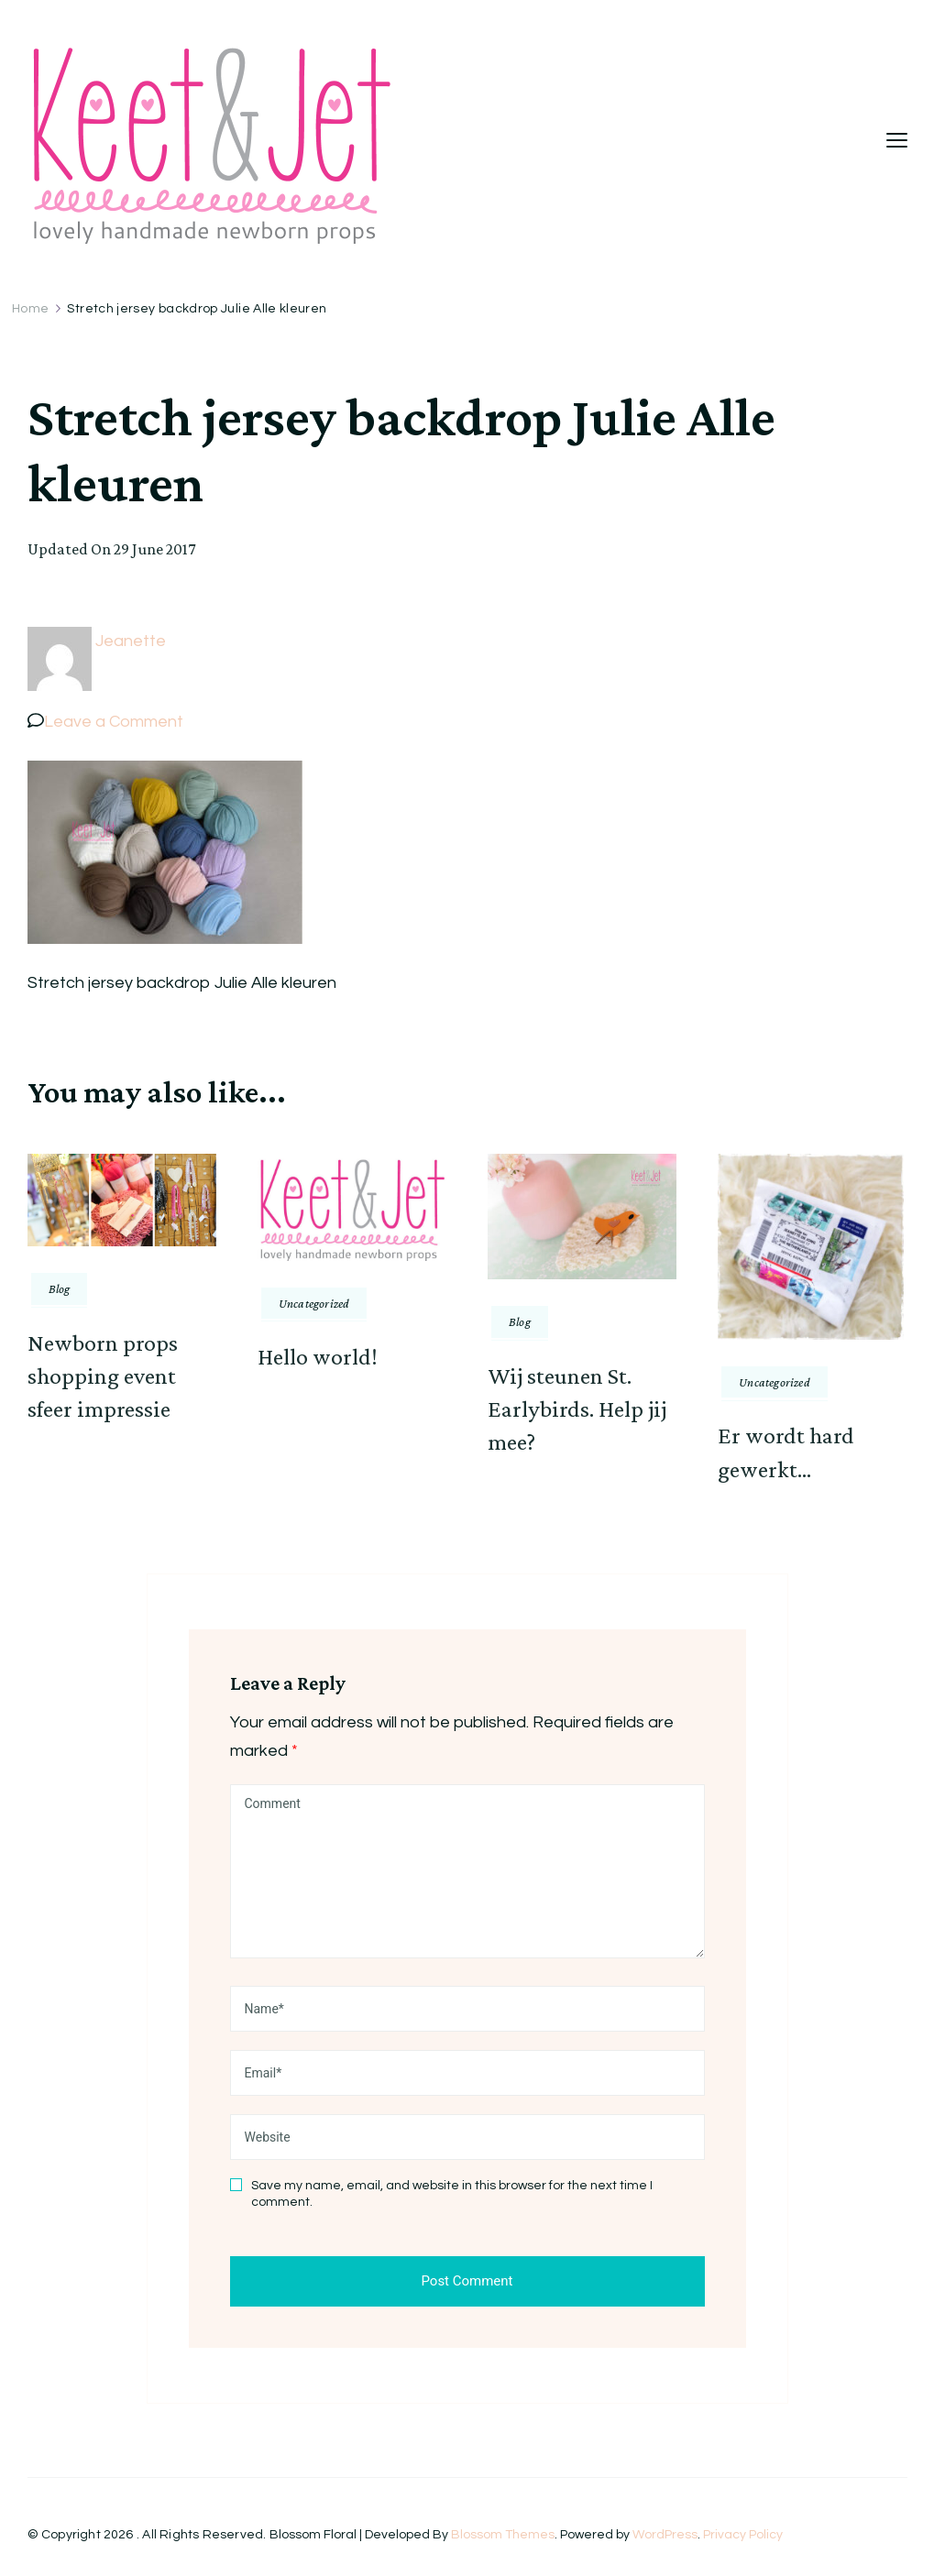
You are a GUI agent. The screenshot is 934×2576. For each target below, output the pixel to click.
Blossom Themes (503, 2534)
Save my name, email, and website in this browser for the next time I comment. (452, 2194)
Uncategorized (314, 1303)
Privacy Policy (743, 2534)
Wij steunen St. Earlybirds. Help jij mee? (577, 1409)
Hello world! (318, 1356)
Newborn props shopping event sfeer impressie (102, 1376)
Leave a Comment (113, 721)
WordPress (665, 2534)
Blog (60, 1288)
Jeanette (130, 641)
